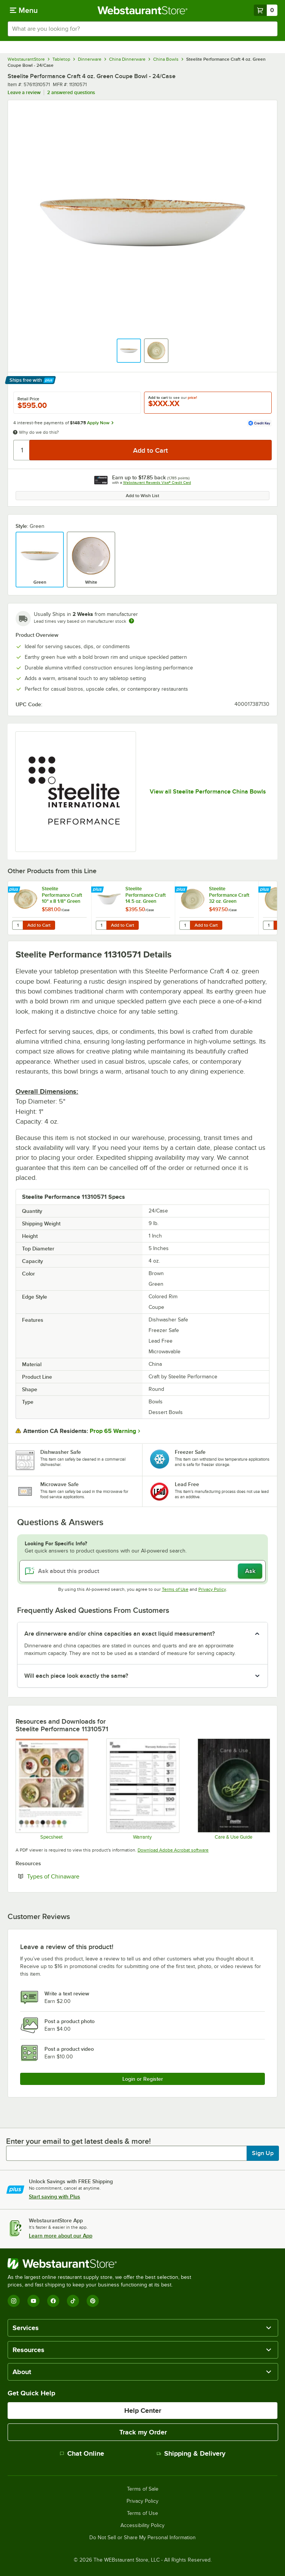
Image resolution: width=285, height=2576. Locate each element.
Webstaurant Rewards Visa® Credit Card (157, 482)
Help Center (142, 2410)
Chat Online (82, 2453)
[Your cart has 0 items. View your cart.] (265, 10)
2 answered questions (71, 92)
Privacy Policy (212, 1589)
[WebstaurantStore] (103, 2264)
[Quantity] (21, 450)
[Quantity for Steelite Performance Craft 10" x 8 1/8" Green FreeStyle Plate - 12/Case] (17, 925)
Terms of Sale (142, 2489)
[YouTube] (33, 2301)
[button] (129, 351)
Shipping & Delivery (191, 2453)
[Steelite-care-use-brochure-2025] (233, 1789)
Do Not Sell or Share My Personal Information (142, 2537)
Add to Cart (39, 925)
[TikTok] (73, 2301)
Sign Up (263, 2153)
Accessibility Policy (142, 2525)
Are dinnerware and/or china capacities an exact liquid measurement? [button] (119, 1633)
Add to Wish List (142, 495)
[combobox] (142, 28)
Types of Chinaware (76, 1876)
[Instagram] (14, 2301)
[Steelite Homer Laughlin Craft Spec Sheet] (51, 1789)
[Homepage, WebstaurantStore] (143, 10)
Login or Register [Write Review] (142, 2079)
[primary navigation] (24, 10)
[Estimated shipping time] (131, 620)
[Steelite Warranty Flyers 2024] (142, 1789)
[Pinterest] (93, 2301)
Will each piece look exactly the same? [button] (76, 1675)
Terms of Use (175, 1589)
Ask (250, 1571)
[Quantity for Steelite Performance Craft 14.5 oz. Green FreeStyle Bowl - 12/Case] (101, 925)
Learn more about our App (60, 2236)
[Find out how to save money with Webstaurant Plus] (15, 889)
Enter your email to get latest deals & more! (78, 2141)
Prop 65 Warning (113, 1431)
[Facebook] (53, 2301)
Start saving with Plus (54, 2196)
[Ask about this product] (142, 1571)
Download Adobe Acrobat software (173, 1850)
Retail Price (28, 399)
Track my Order (143, 2432)
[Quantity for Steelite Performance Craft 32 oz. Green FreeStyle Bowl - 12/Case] (184, 925)
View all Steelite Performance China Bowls (208, 791)
